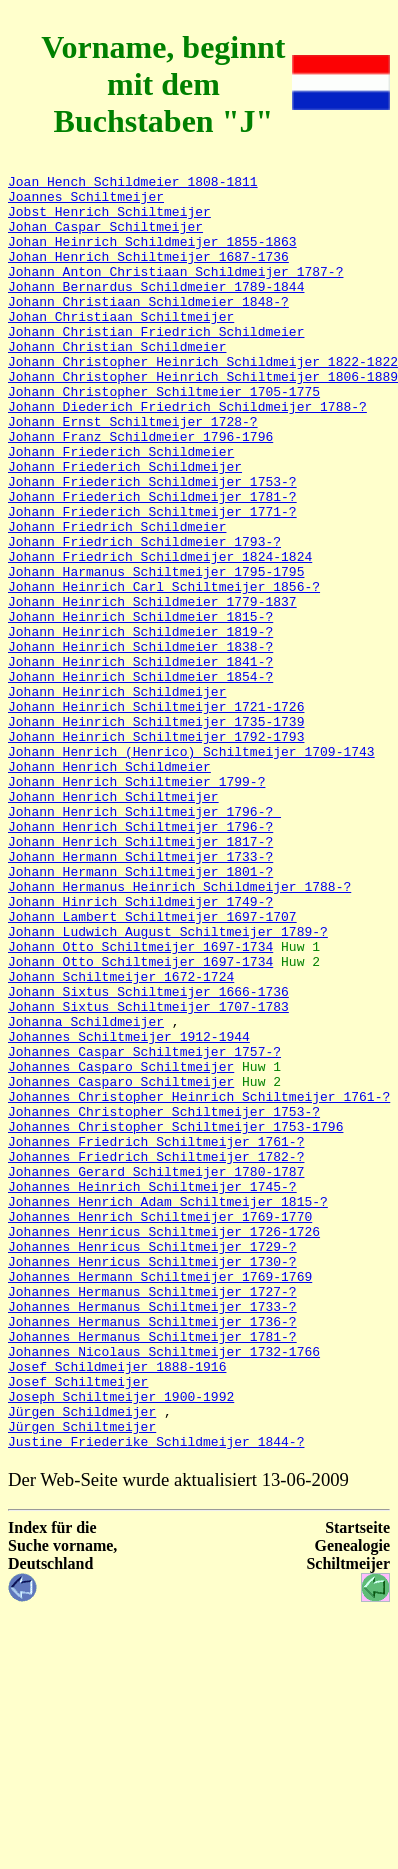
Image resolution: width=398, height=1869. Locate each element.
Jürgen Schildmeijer (82, 1660)
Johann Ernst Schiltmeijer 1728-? (133, 472)
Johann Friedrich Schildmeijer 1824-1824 (160, 634)
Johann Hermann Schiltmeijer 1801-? (140, 1012)
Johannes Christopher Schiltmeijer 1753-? (164, 1300)
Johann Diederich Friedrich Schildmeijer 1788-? (187, 454)
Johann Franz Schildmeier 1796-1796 (140, 490)
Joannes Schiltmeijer (86, 202)
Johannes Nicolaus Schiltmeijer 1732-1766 (164, 1588)
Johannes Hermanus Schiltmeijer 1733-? (152, 1534)
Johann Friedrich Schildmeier (117, 598)
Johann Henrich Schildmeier (109, 886)
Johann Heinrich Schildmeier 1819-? (140, 724)
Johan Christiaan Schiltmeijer (121, 346)
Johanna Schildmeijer (86, 1192)
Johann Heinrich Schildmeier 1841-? (140, 760)
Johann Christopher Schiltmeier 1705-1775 (164, 436)
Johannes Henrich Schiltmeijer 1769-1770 (160, 1426)
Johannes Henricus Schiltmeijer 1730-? (152, 1480)
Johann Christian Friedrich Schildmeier (156, 364)
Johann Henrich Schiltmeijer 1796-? (144, 940)
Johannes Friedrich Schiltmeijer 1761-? (156, 1336)
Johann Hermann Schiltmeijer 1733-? (140, 994)
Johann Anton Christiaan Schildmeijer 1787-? (175, 292)
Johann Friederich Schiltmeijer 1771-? (152, 580)
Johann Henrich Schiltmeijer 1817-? (140, 976)
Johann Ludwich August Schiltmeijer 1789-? (168, 1084)
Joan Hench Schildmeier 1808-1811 (133, 184)
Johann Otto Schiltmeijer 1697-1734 (140, 1102)
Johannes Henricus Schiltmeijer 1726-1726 (164, 1444)
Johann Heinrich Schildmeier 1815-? (140, 706)
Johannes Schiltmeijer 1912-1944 (129, 1210)
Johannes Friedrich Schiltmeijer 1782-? (156, 1354)
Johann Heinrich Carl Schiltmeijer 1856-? (164, 670)
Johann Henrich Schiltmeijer (113, 922)
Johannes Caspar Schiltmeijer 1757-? (144, 1228)
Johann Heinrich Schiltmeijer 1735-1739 (156, 832)
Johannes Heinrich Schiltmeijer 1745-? (152, 1390)
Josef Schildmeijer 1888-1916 (117, 1606)
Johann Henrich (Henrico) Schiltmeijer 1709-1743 (191, 868)
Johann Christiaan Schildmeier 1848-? (148, 328)
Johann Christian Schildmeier (117, 382)
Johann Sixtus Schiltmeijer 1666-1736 (148, 1156)
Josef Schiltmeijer (78, 1624)
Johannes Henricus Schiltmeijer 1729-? (152, 1462)
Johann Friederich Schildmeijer (125, 526)
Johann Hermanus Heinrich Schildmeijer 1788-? (179, 1030)
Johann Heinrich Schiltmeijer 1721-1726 (156, 814)
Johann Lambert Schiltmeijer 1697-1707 (152, 1066)
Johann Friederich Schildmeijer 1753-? (152, 544)
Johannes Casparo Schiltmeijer (121, 1246)
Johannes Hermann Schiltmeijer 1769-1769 (160, 1498)
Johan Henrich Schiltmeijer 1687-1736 (148, 274)
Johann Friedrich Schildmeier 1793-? (144, 616)
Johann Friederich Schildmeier (121, 508)
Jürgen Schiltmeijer (82, 1678)
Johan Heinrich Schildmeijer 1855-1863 (152, 256)
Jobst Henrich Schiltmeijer (109, 220)
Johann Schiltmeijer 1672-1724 (121, 1138)
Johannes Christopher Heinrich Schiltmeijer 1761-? (199, 1282)
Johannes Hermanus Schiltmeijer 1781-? (152, 1570)
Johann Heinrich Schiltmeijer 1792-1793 (156, 850)
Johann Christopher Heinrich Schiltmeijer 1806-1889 (203, 418)
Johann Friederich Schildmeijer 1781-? (152, 562)
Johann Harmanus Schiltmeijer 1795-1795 (156, 652)
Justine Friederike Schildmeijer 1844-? (156, 1696)
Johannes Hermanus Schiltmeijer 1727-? (152, 1516)
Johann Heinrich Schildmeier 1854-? (140, 778)
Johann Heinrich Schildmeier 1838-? (140, 742)
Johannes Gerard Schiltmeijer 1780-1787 (156, 1372)
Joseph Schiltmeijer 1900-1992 (121, 1642)
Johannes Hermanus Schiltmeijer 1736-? (152, 1552)
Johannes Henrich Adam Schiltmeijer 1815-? (168, 1408)
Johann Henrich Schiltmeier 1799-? (136, 904)
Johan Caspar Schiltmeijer (105, 238)
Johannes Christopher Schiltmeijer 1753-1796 (175, 1318)
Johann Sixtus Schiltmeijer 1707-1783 (148, 1174)
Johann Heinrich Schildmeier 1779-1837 (152, 688)
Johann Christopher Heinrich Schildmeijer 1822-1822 (203, 400)
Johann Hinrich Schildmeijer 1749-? (140, 1048)
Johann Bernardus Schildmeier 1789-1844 (156, 310)
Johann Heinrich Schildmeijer (117, 796)
